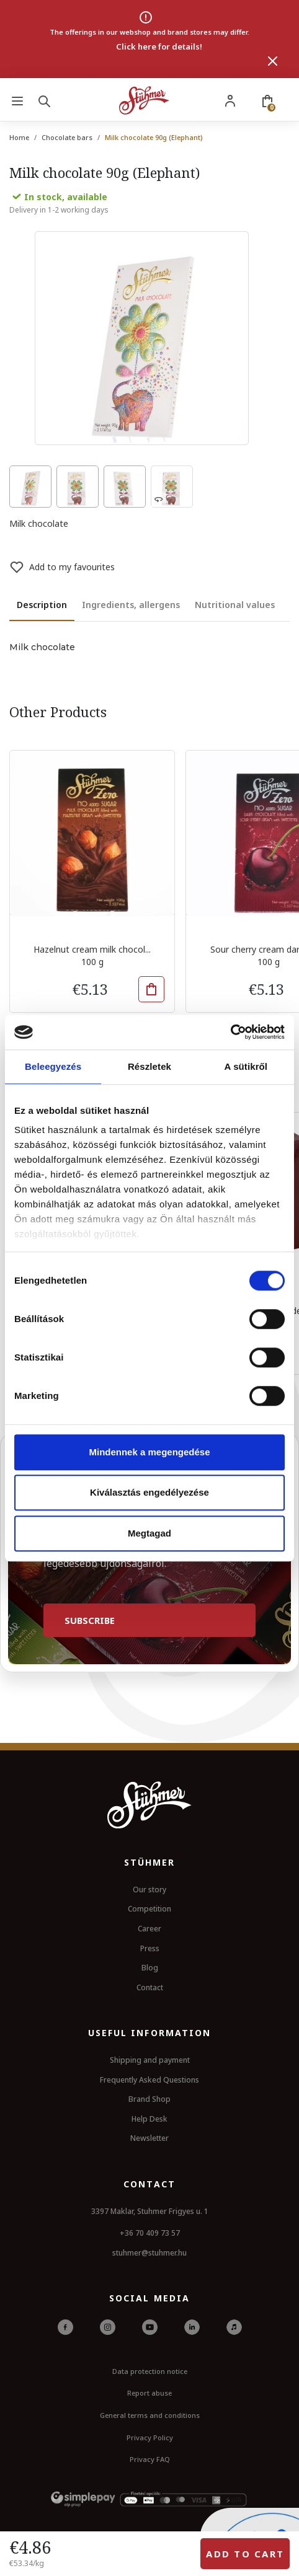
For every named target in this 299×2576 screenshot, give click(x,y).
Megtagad (149, 1533)
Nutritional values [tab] (235, 605)
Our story (149, 1889)
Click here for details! (159, 46)
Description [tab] (42, 605)
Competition (149, 1908)
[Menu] (17, 100)
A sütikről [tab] (246, 1066)
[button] (151, 989)
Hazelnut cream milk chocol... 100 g (92, 955)
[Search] (46, 100)
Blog (149, 1967)
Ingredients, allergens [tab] (131, 605)
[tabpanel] (149, 648)
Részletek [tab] (149, 1066)
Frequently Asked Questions (149, 2080)
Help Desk (149, 2119)
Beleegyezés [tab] (53, 1066)
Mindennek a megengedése (149, 1452)
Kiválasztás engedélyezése (149, 1492)
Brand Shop (149, 2099)
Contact (149, 1987)
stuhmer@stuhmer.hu (149, 2252)
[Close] (273, 61)
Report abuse (149, 2392)
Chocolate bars (67, 137)
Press (149, 1948)
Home (19, 137)
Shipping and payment (150, 2060)
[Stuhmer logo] (144, 100)
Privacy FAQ (150, 2459)
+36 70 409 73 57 (150, 2233)
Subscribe (90, 1620)
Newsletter (149, 2138)
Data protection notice (149, 2371)
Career (149, 1928)
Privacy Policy (150, 2437)
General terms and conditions (150, 2415)
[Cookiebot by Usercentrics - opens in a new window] (230, 1032)
